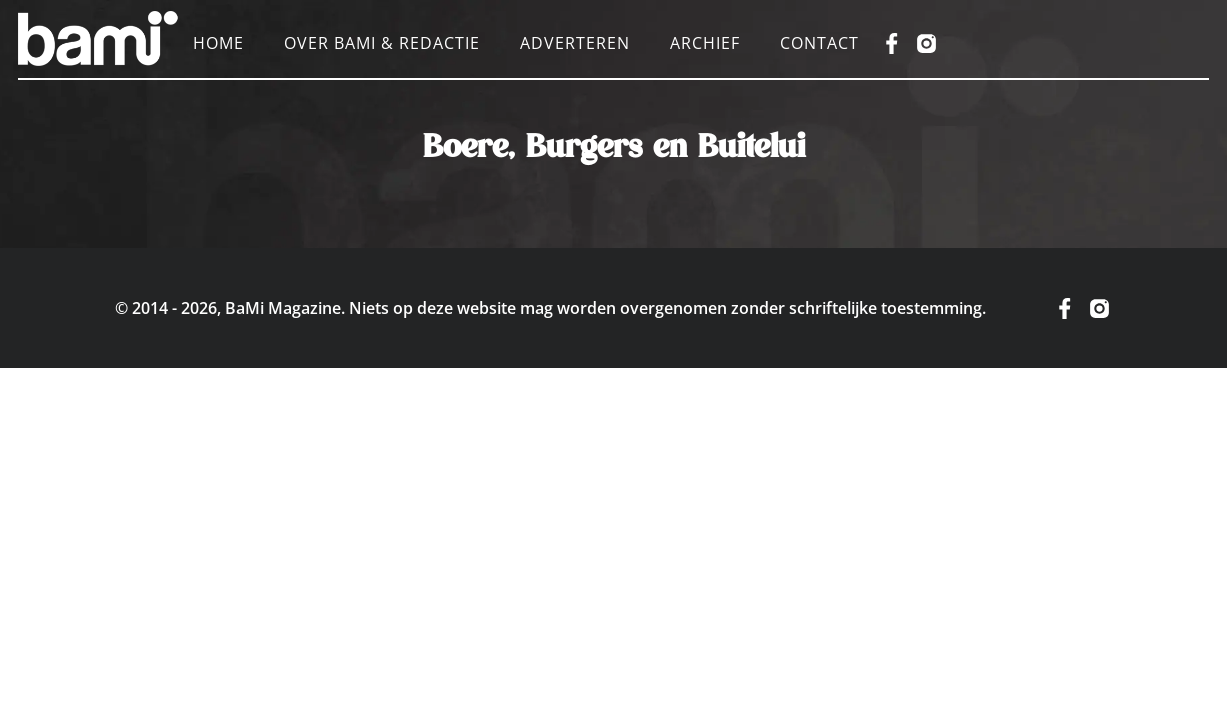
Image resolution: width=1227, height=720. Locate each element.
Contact (819, 43)
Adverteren (575, 43)
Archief (705, 43)
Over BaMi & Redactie (382, 43)
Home (218, 43)
